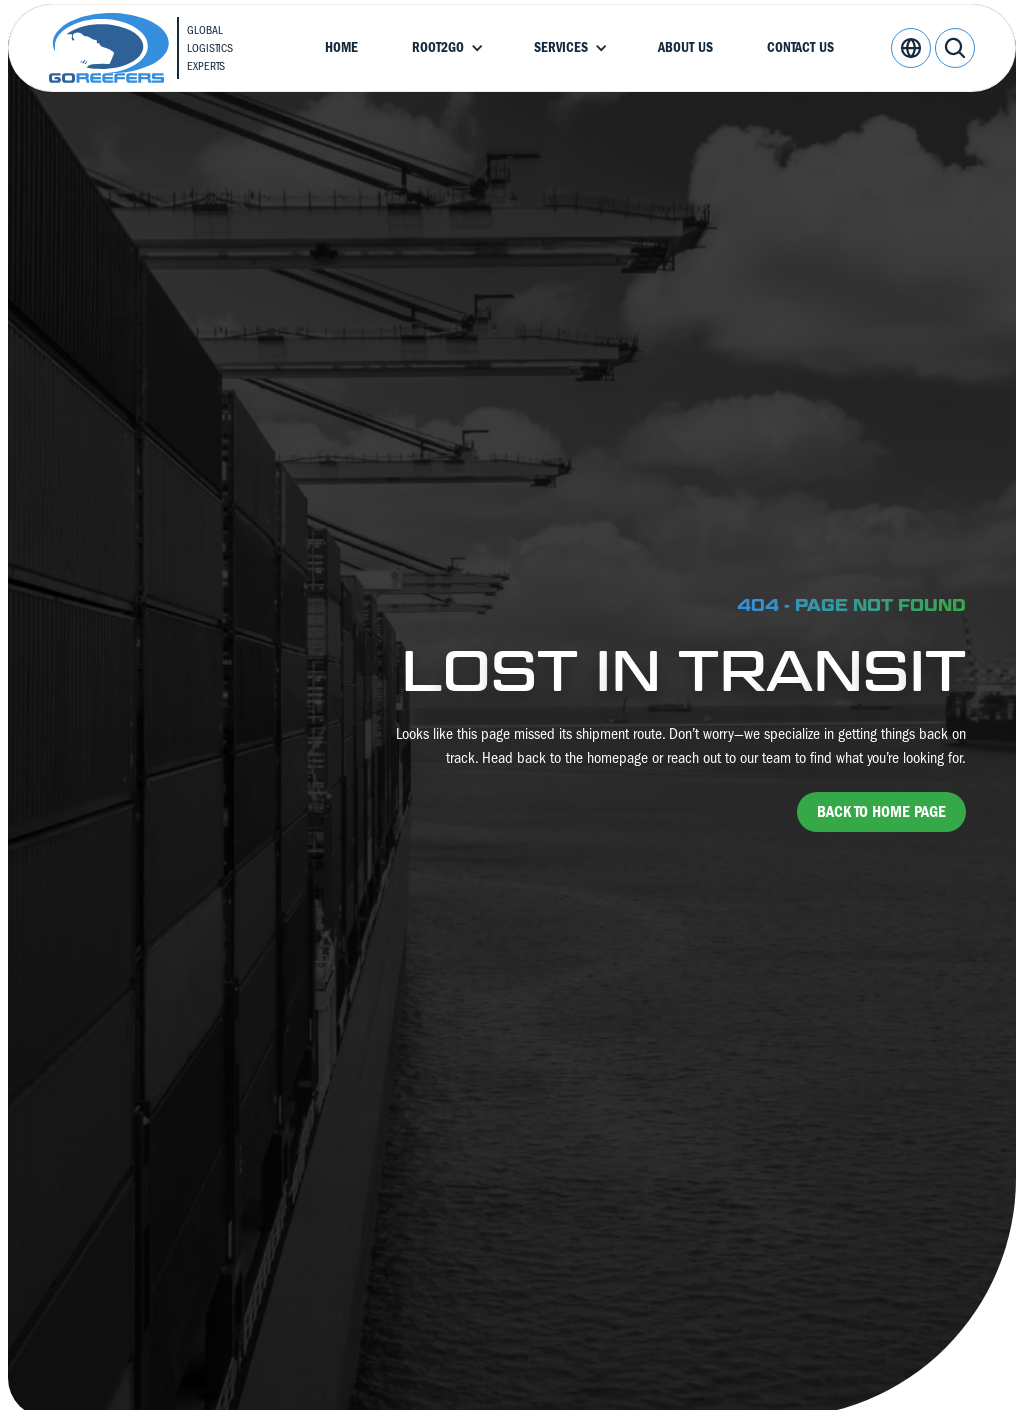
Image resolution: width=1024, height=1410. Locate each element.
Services (561, 47)
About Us (685, 47)
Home (341, 47)
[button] (446, 48)
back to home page (881, 812)
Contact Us (800, 47)
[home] (158, 48)
